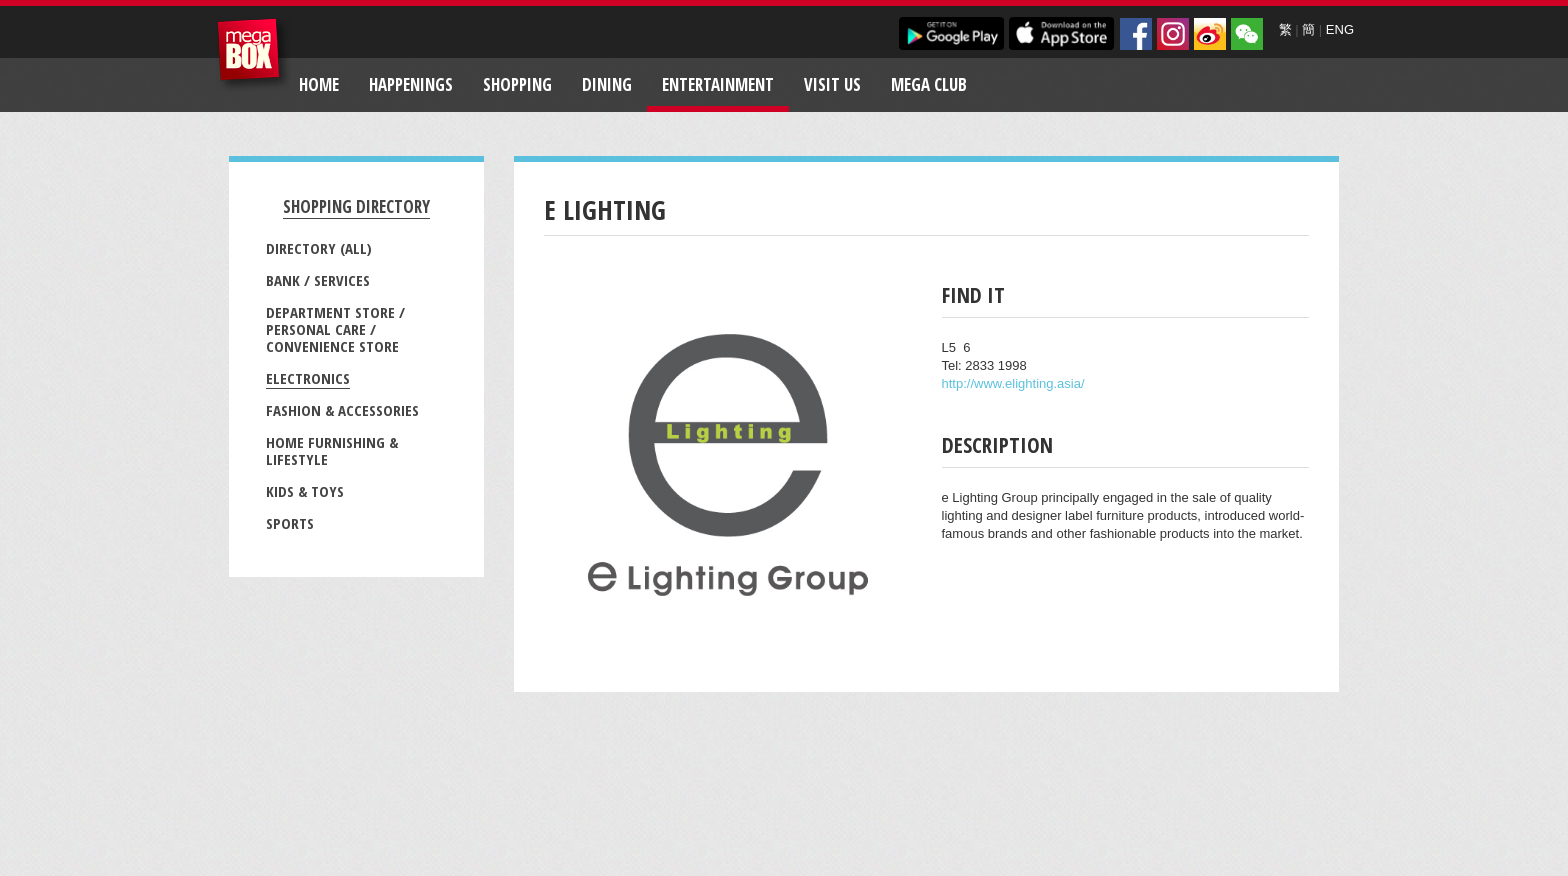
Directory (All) (319, 248)
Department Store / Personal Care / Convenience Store (335, 329)
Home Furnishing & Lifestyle (332, 450)
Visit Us (832, 84)
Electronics (308, 378)
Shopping (517, 84)
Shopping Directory (356, 206)
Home (319, 84)
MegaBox (253, 54)
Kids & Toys (305, 491)
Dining (607, 84)
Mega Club (929, 84)
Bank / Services (318, 280)
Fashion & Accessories (342, 410)
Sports (290, 523)
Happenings (411, 84)
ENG (1340, 29)
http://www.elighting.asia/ (1013, 383)
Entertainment (718, 84)
